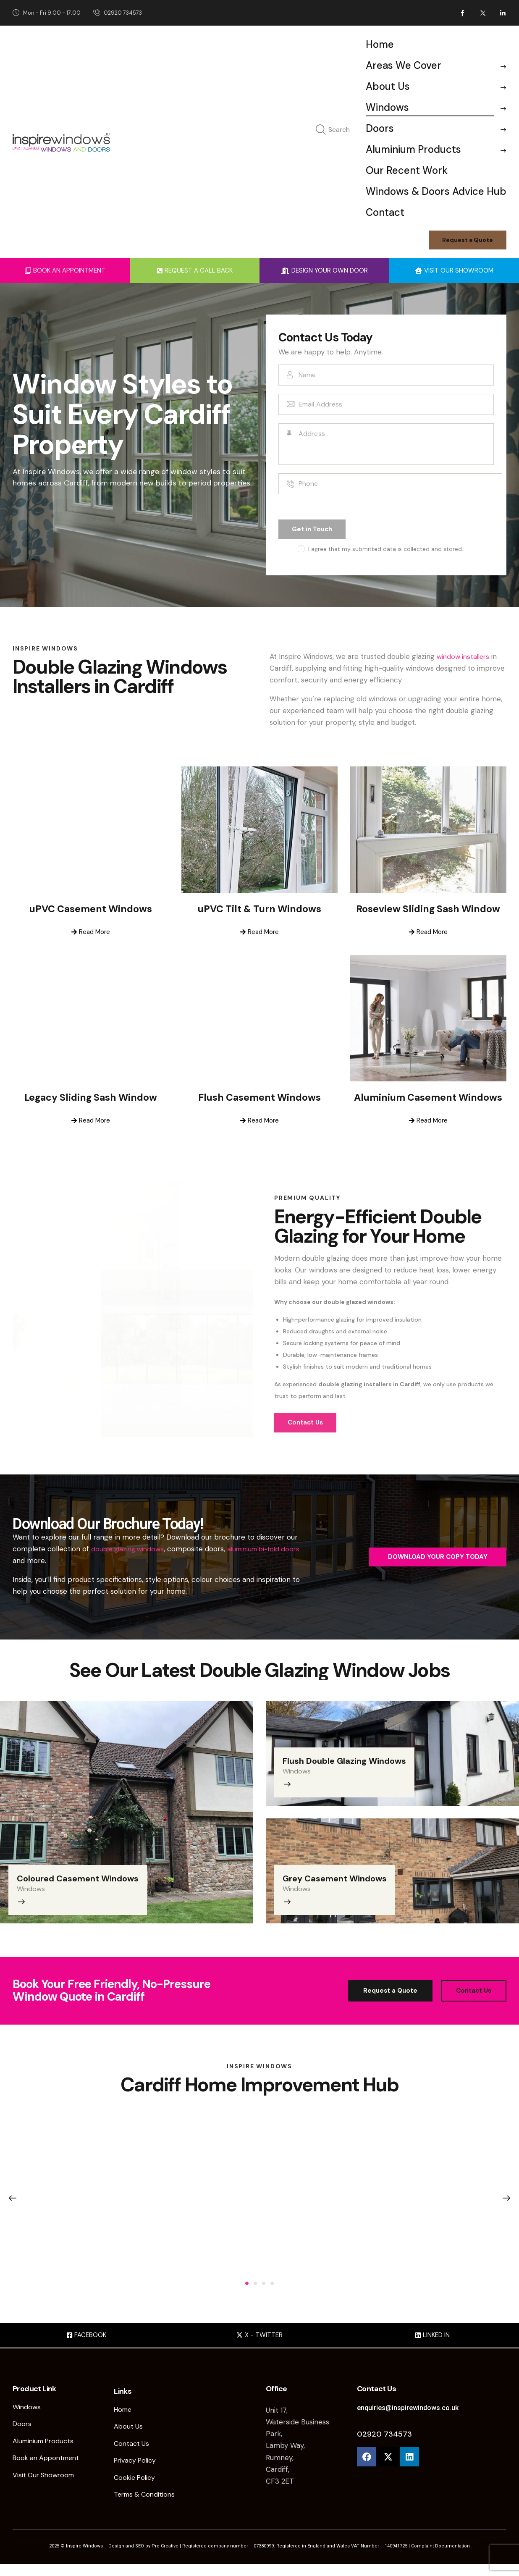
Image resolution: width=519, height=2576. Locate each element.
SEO (139, 2557)
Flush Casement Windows (259, 1099)
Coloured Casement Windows (89, 1876)
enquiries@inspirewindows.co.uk (410, 2415)
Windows (38, 1887)
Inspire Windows (84, 2557)
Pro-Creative (166, 2557)
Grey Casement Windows (345, 1876)
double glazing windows (130, 1550)
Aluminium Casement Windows (428, 1099)
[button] (247, 2290)
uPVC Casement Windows (90, 911)
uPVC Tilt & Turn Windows (259, 911)
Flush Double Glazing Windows (355, 1759)
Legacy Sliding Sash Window (90, 1099)
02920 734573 (384, 2442)
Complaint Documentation (440, 2557)
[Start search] (321, 130)
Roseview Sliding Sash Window (428, 911)
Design (116, 2557)
